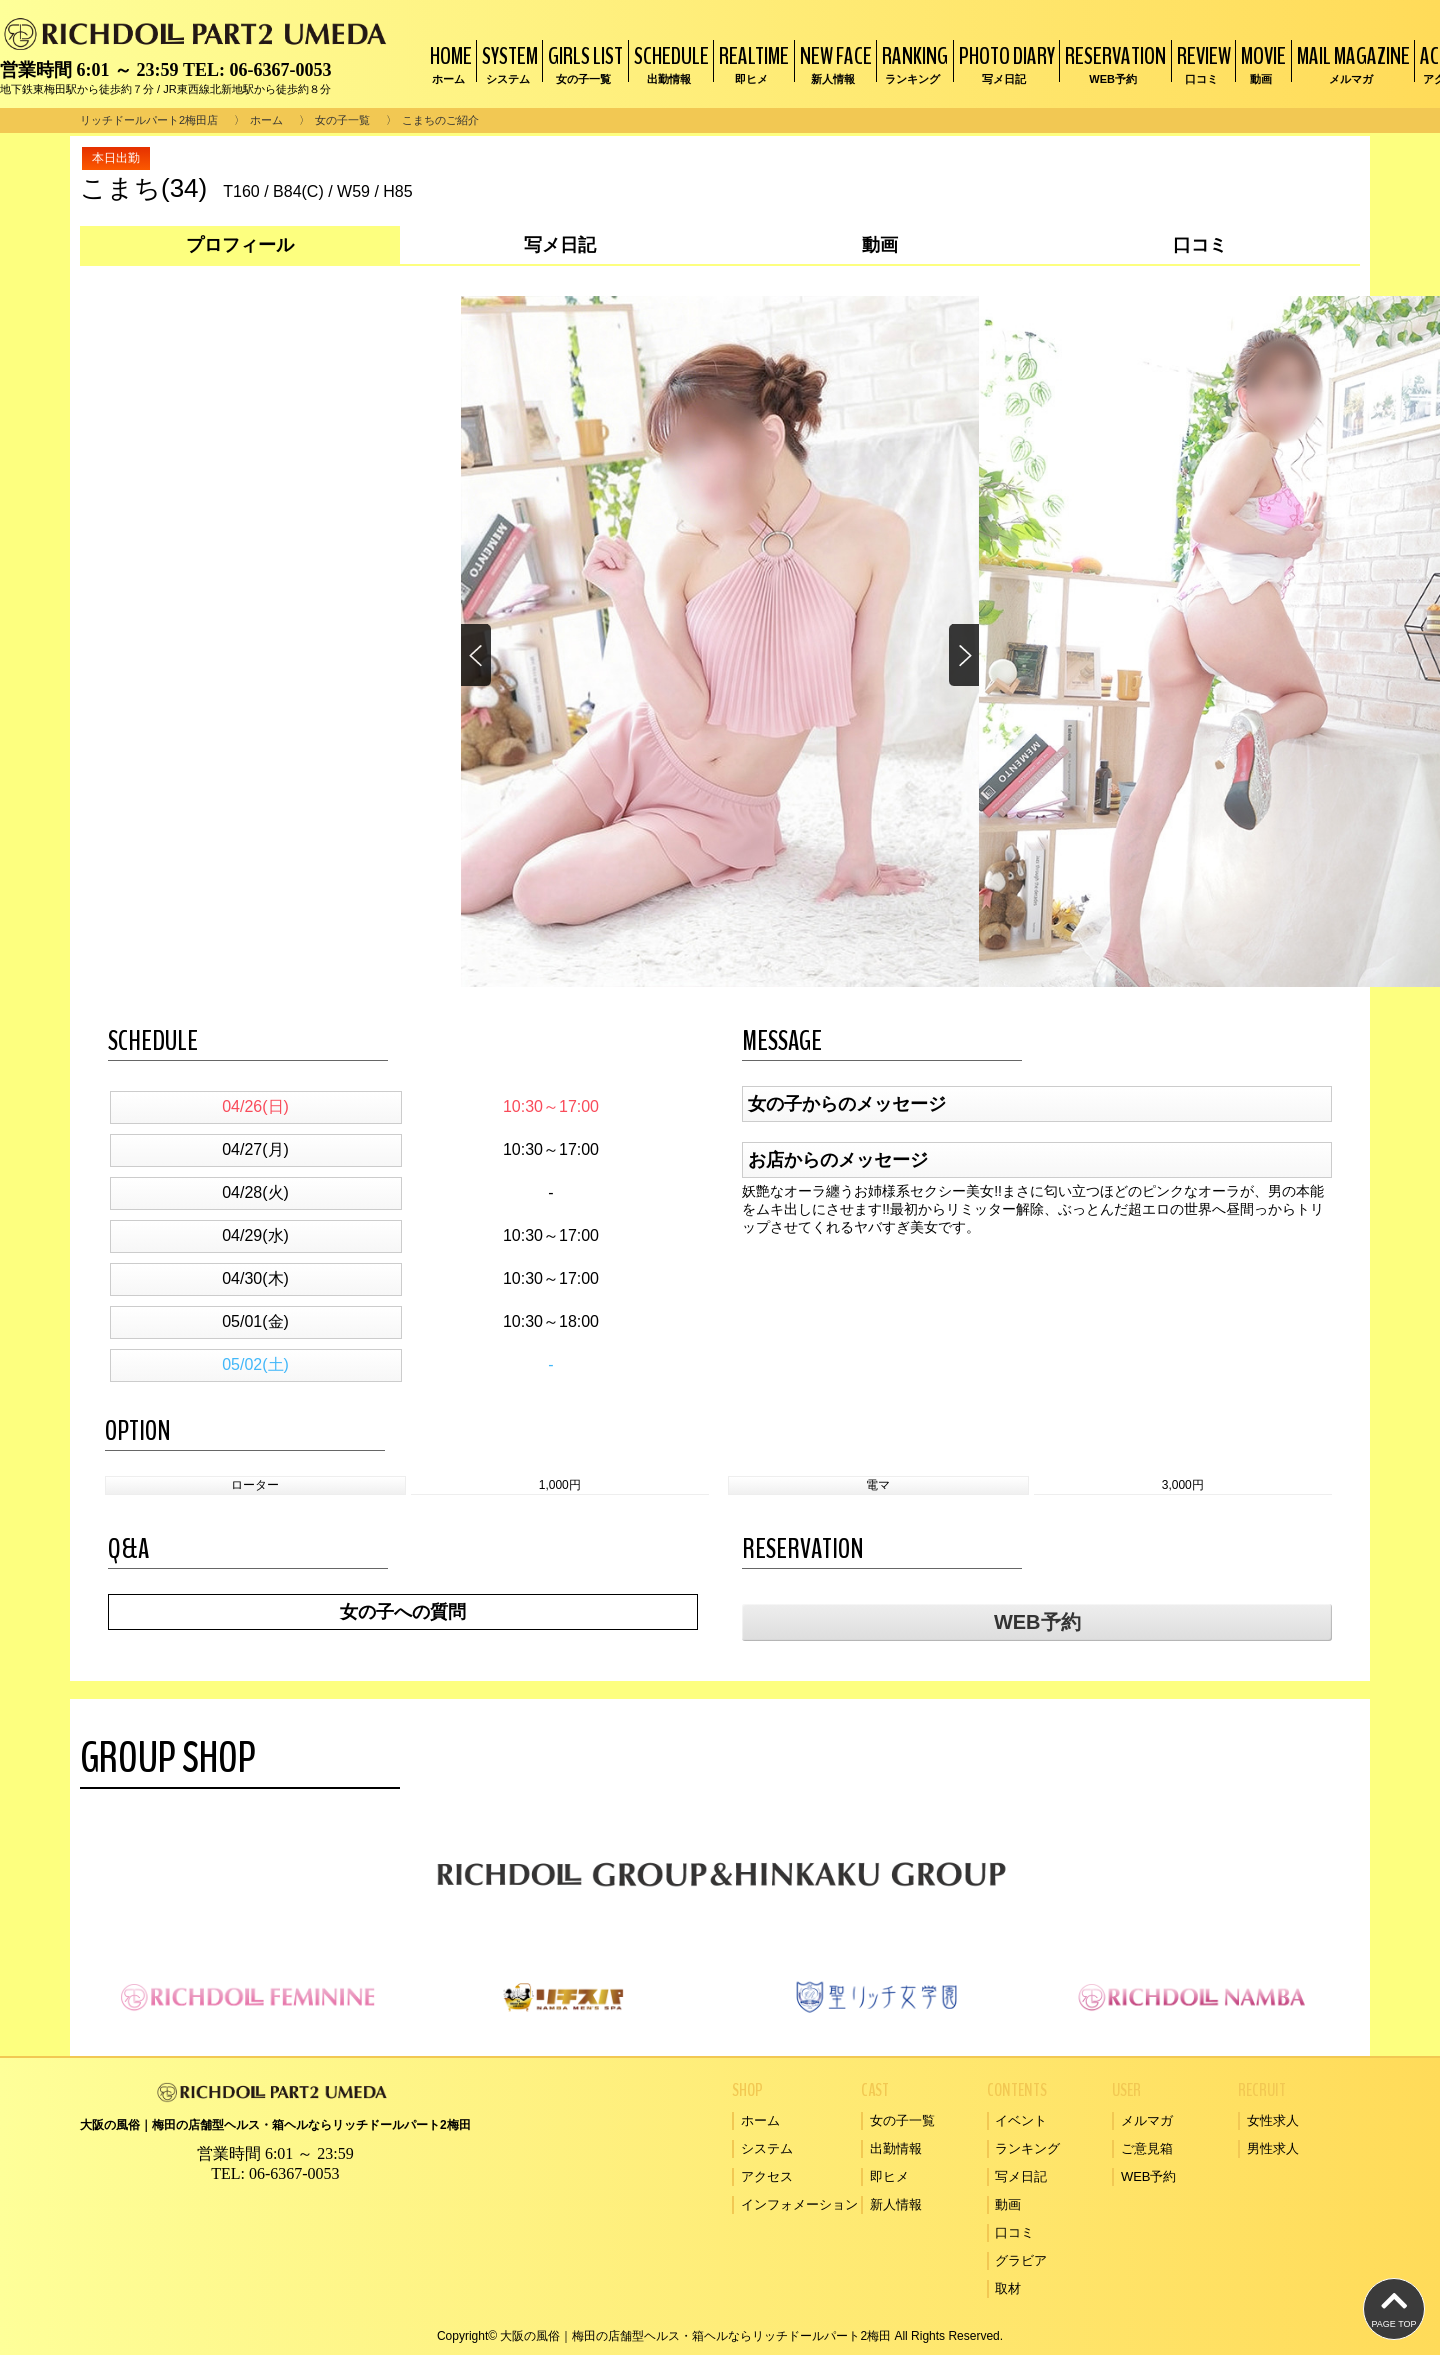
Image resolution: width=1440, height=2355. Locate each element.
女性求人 (1273, 2120)
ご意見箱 (1147, 2148)
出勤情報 (896, 2148)
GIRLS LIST (583, 63)
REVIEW (1201, 63)
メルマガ (1147, 2120)
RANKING (912, 63)
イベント (1021, 2120)
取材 (1008, 2288)
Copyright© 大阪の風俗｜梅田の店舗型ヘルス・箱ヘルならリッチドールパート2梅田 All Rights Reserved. (720, 2336)
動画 (1008, 2204)
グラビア (1021, 2260)
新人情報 (896, 2204)
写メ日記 (1021, 2176)
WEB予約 (1037, 1622)
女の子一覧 (342, 120)
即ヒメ (889, 2176)
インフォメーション (799, 2204)
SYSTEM (507, 63)
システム (767, 2148)
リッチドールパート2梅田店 (149, 120)
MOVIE (1261, 63)
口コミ (1014, 2232)
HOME (448, 63)
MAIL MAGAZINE (1351, 63)
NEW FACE (833, 63)
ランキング (1027, 2148)
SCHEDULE (669, 63)
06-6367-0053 (280, 70)
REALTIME (751, 63)
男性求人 (1273, 2148)
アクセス (767, 2176)
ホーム (266, 120)
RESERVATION (1113, 63)
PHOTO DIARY (1004, 63)
